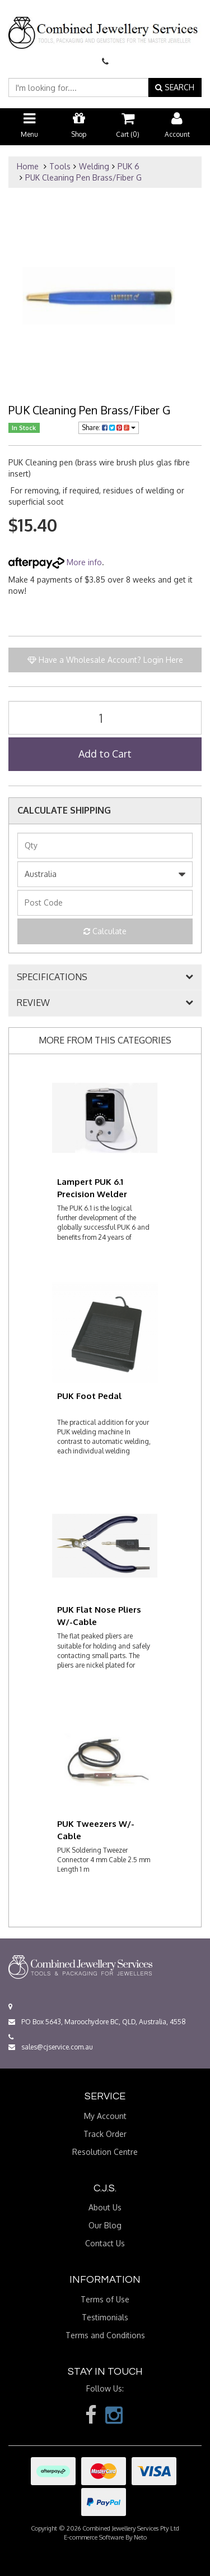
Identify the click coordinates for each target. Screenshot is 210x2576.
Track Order (105, 2134)
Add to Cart (105, 753)
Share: (109, 427)
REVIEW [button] (33, 1003)
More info (55, 562)
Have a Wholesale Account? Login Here (105, 659)
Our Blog (105, 2225)
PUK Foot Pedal (89, 1396)
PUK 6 (128, 166)
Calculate (105, 931)
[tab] (105, 977)
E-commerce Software (94, 2537)
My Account (105, 2116)
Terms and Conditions (105, 2335)
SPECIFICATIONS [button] (52, 977)
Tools (60, 166)
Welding (94, 166)
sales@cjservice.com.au (50, 2047)
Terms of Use (105, 2299)
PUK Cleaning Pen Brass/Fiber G (83, 177)
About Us (105, 2207)
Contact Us (105, 2243)
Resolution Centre (105, 2152)
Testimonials (105, 2317)
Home (28, 166)
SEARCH (174, 87)
